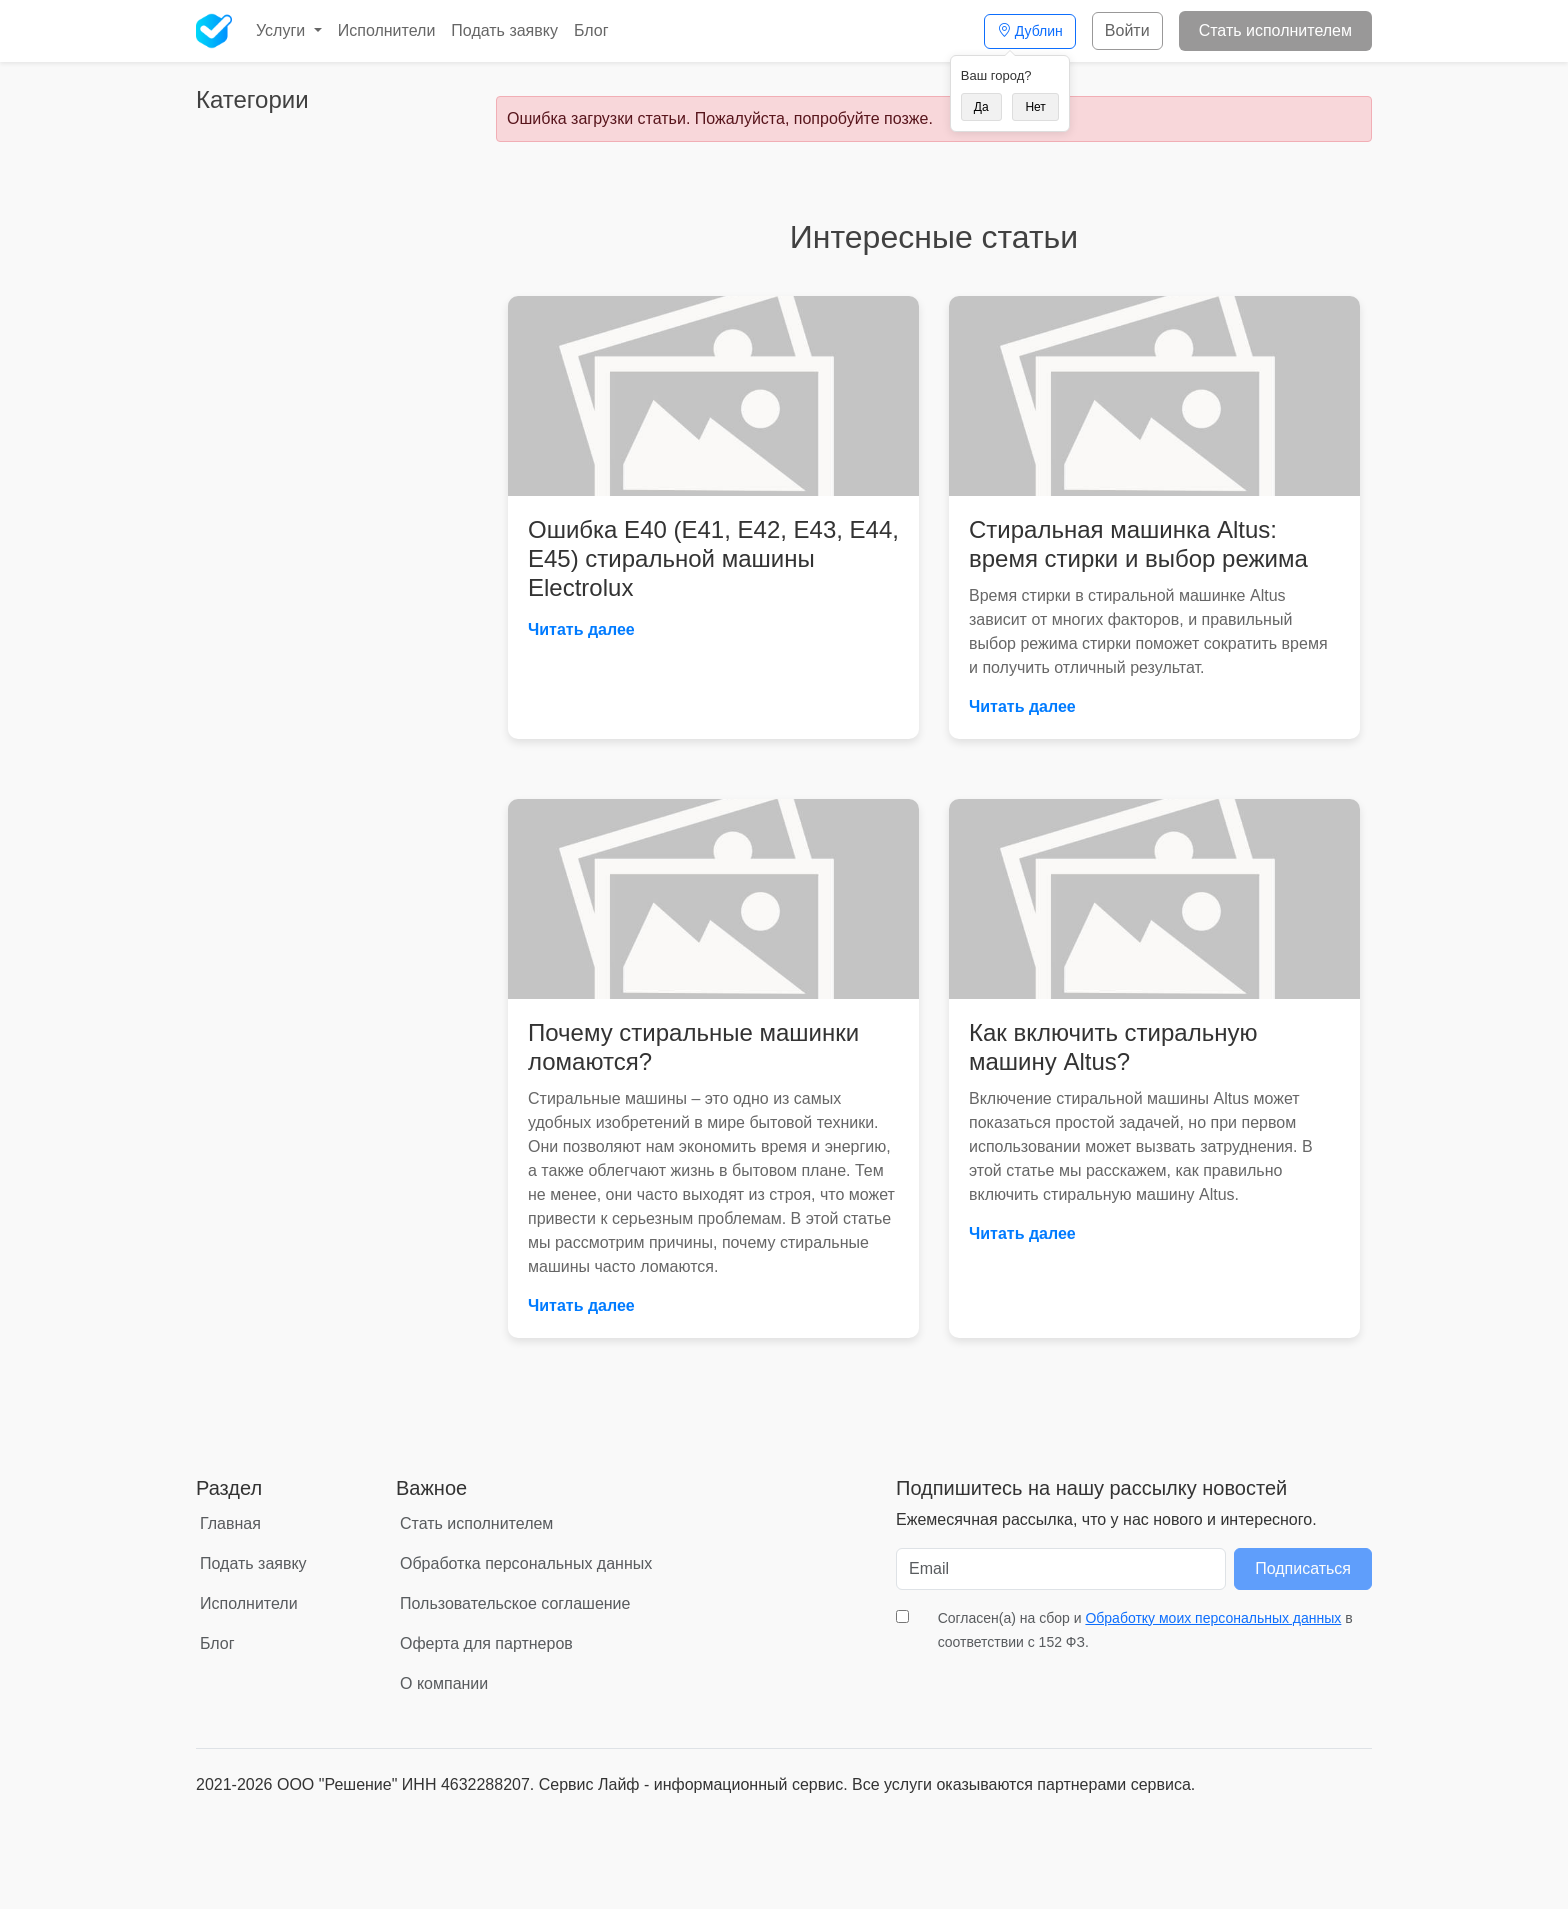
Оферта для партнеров (486, 1643)
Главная (230, 1523)
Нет (1035, 107)
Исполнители (387, 30)
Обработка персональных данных (526, 1563)
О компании (444, 1683)
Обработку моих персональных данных (1213, 1618)
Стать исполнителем (1275, 30)
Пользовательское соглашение (515, 1603)
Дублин (1030, 31)
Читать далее (581, 629)
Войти (1127, 30)
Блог (591, 30)
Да (981, 107)
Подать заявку (504, 30)
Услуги (283, 30)
